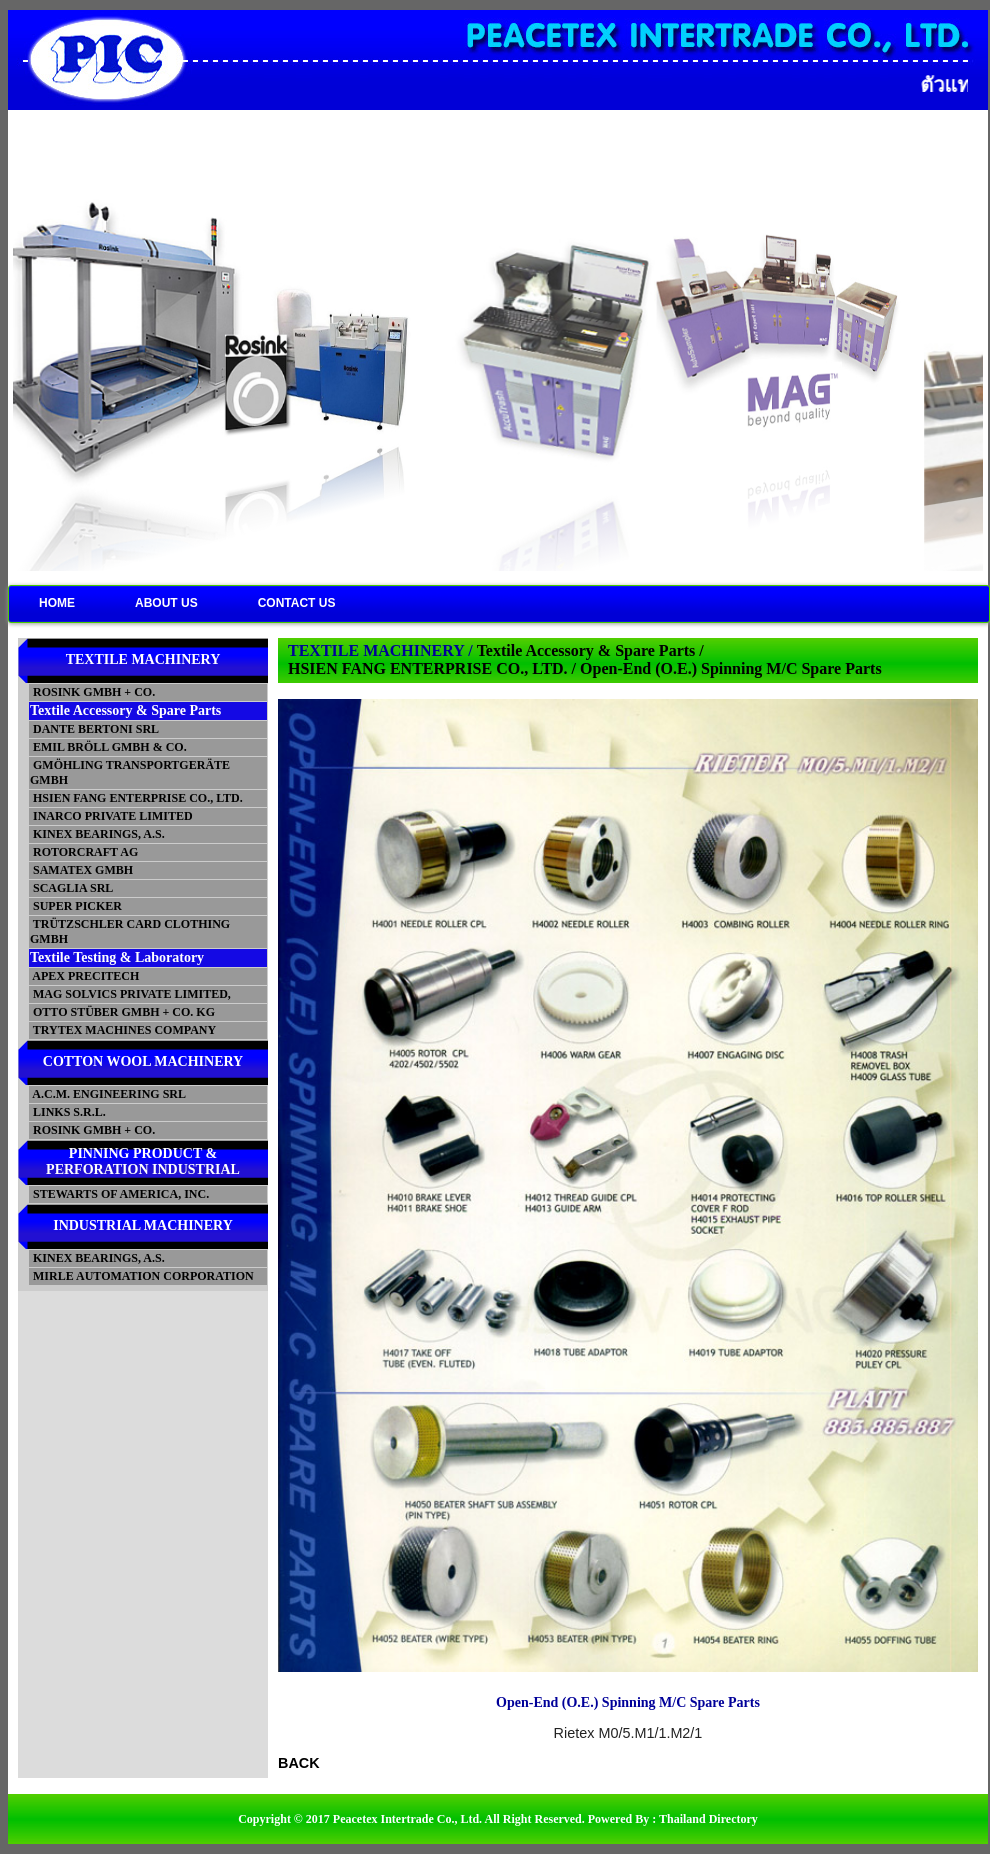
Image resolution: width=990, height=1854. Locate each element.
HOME (57, 603)
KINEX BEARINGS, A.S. (97, 834)
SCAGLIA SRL (71, 888)
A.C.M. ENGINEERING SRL (108, 1094)
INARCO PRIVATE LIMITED (111, 816)
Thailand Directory (708, 1819)
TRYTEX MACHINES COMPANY (123, 1030)
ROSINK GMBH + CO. (92, 692)
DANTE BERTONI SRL (94, 729)
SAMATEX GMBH (81, 870)
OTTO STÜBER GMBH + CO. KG (122, 1012)
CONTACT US (297, 603)
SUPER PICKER (76, 906)
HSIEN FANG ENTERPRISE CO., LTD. (136, 798)
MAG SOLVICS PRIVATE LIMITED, (130, 994)
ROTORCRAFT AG (84, 852)
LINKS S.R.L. (68, 1112)
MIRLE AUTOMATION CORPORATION (142, 1276)
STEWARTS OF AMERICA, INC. (119, 1194)
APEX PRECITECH (84, 976)
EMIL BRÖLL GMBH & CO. (108, 747)
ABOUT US (166, 603)
